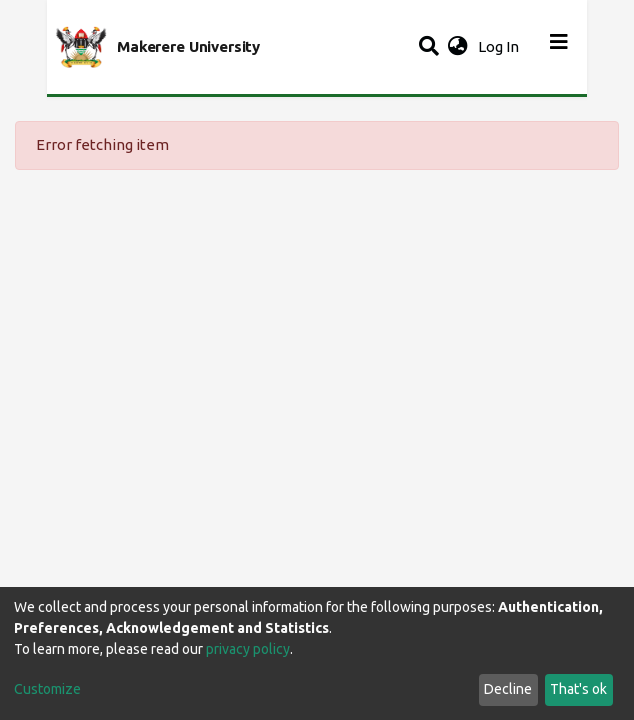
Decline (508, 689)
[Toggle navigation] (559, 47)
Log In (500, 46)
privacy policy (248, 649)
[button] (457, 47)
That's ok (578, 689)
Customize (47, 689)
